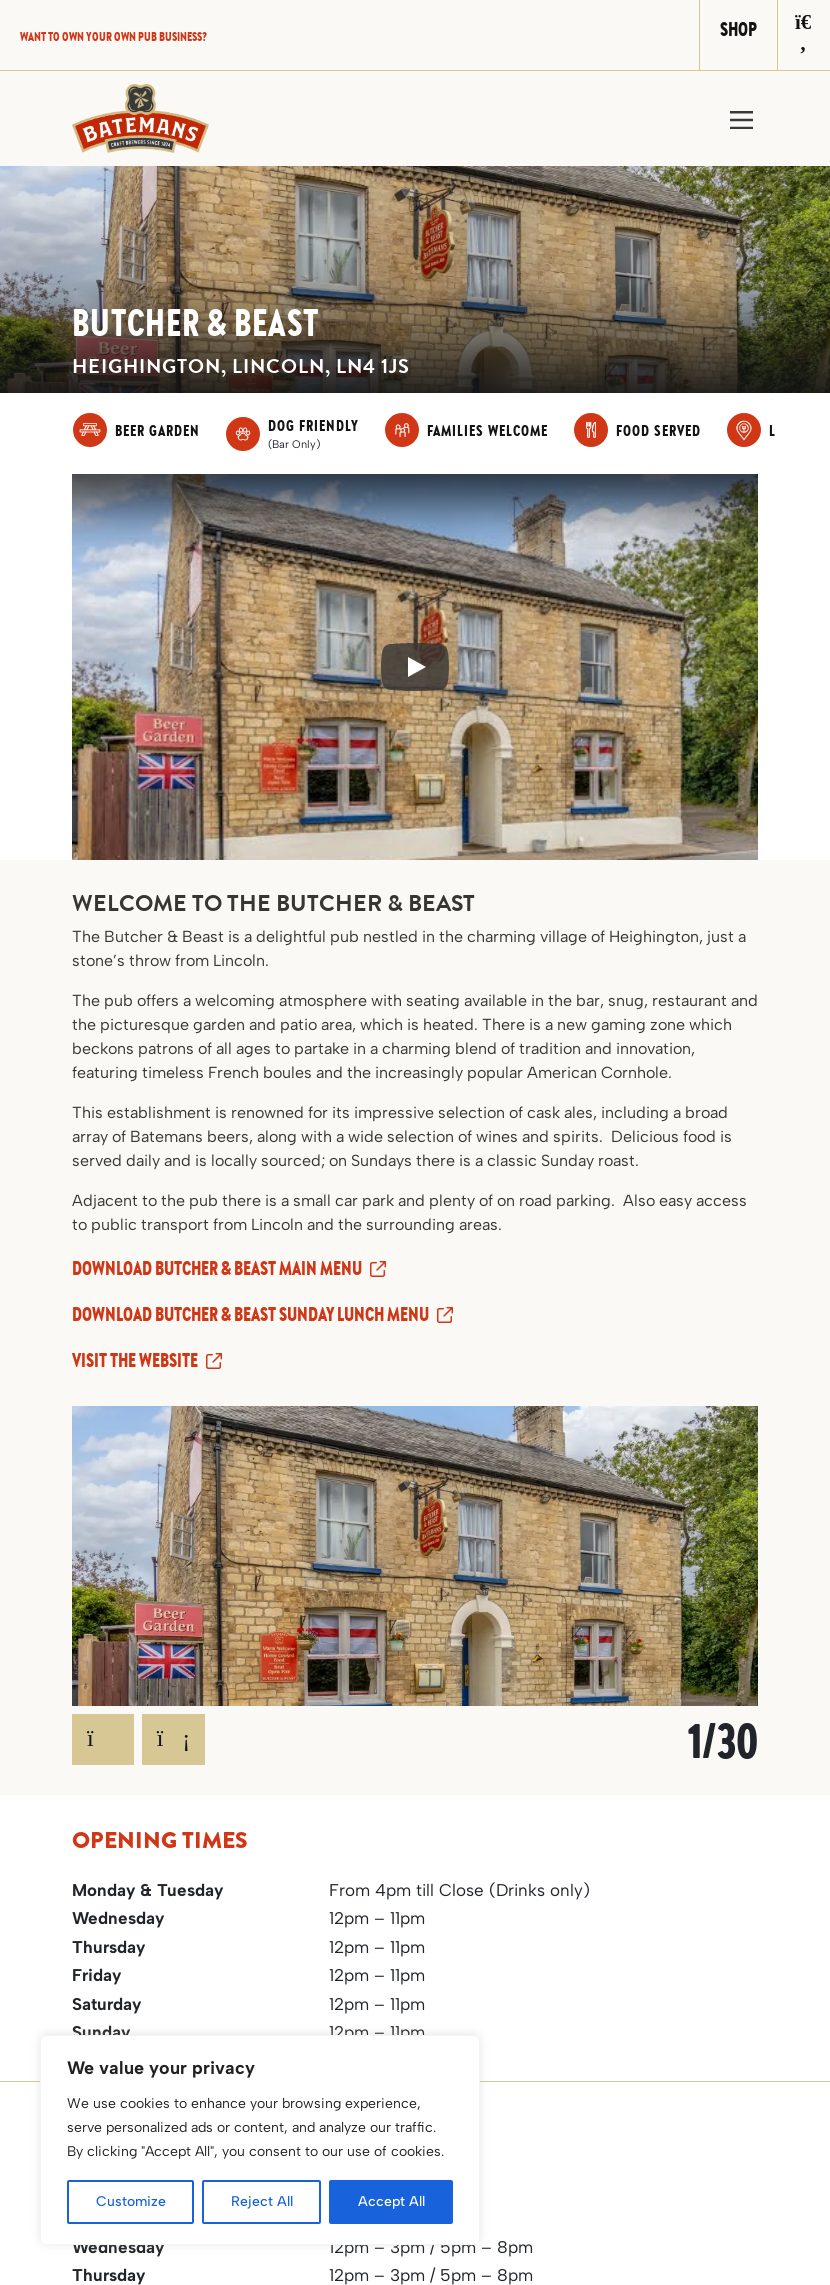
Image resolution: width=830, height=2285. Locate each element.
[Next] (174, 1739)
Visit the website (135, 1359)
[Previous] (103, 1739)
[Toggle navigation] (741, 118)
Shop (738, 28)
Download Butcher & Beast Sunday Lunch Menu (250, 1313)
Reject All (262, 2201)
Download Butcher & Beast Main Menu (217, 1267)
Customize (131, 2201)
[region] (260, 2140)
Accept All (391, 2201)
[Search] (803, 35)
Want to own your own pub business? (113, 36)
